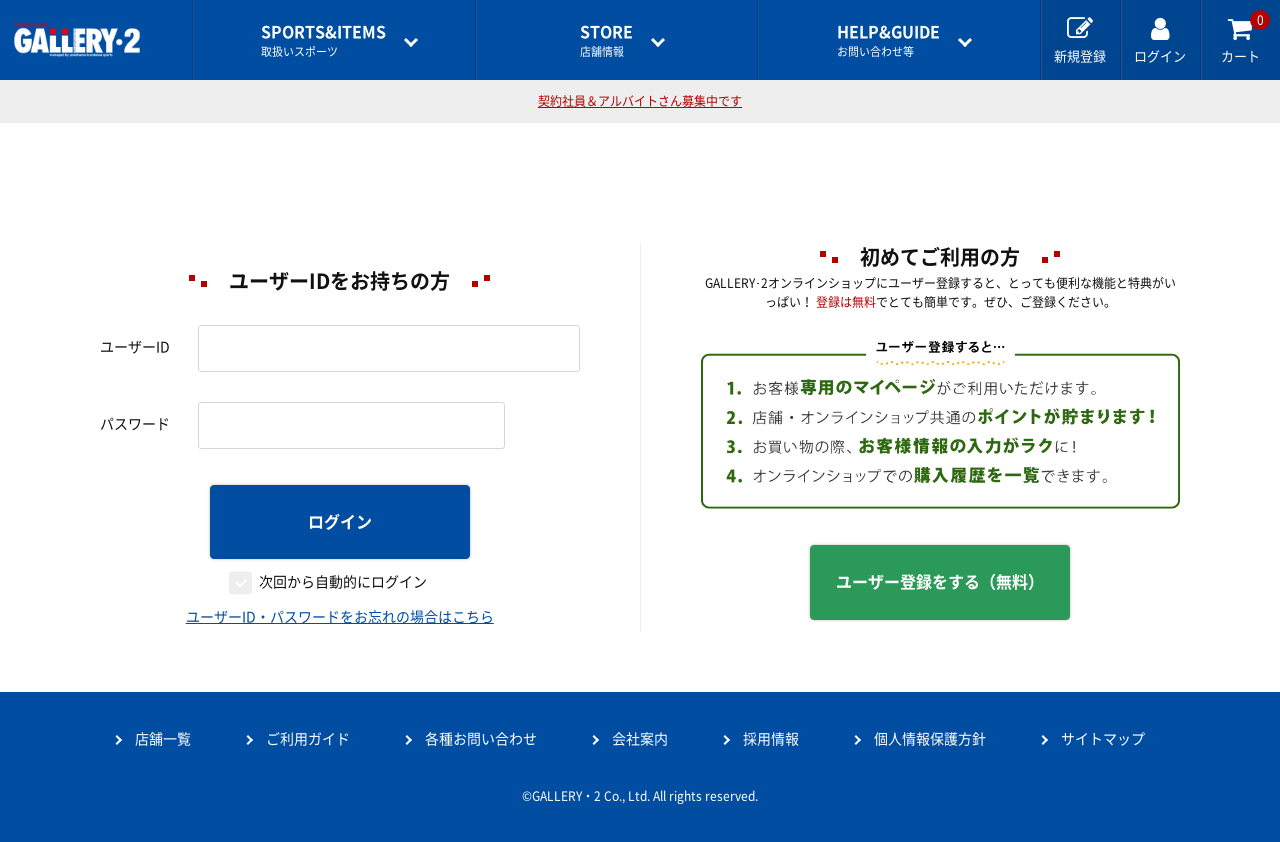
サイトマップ (1103, 739)
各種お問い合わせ (481, 739)
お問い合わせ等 (888, 40)
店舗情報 (606, 40)
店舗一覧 (163, 739)
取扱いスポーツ (323, 40)
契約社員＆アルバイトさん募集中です (640, 101)
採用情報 (771, 739)
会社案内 (640, 739)
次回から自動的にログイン (343, 582)
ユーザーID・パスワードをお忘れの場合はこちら (340, 617)
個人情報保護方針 (930, 739)
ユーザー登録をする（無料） (940, 582)
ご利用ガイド (308, 739)
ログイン (340, 522)
